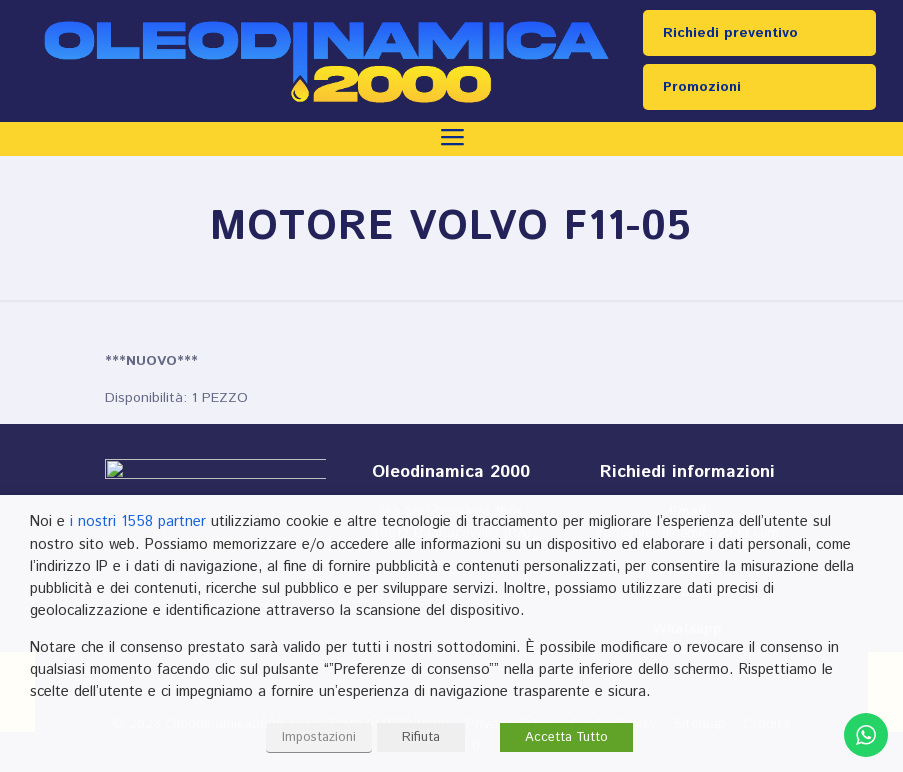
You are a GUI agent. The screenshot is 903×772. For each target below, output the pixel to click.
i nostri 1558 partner (138, 521)
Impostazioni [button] (319, 737)
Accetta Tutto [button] (566, 737)
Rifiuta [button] (421, 737)
